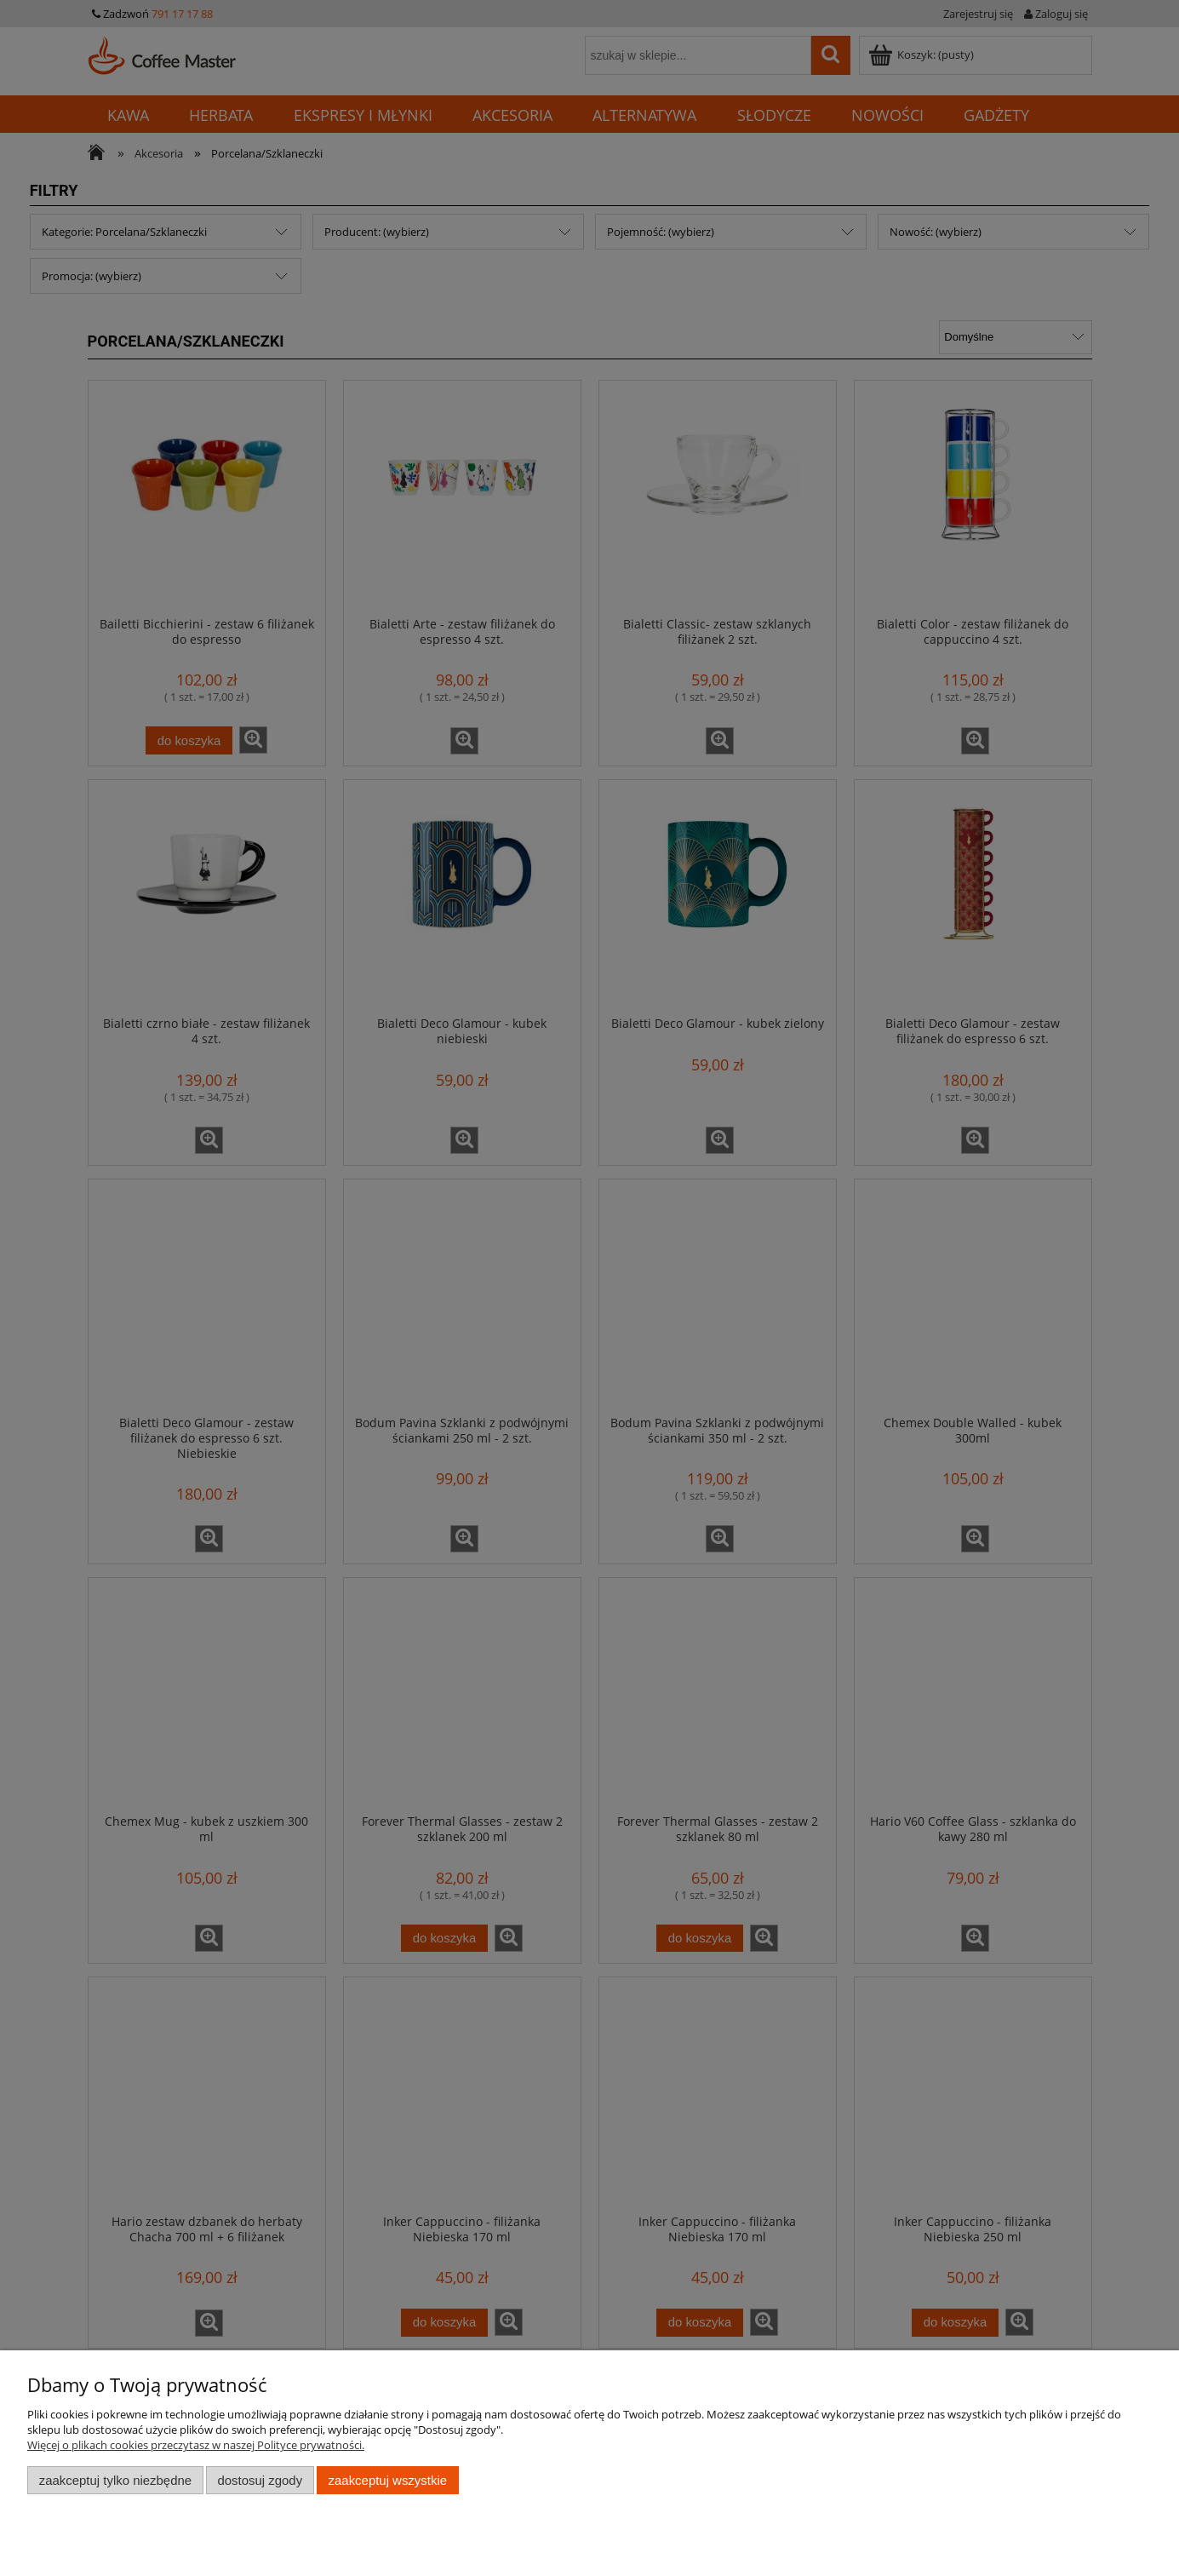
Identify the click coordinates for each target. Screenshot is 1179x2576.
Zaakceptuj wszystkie (388, 2480)
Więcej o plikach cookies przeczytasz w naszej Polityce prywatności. (195, 2445)
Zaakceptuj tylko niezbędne (115, 2480)
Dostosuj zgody (259, 2480)
